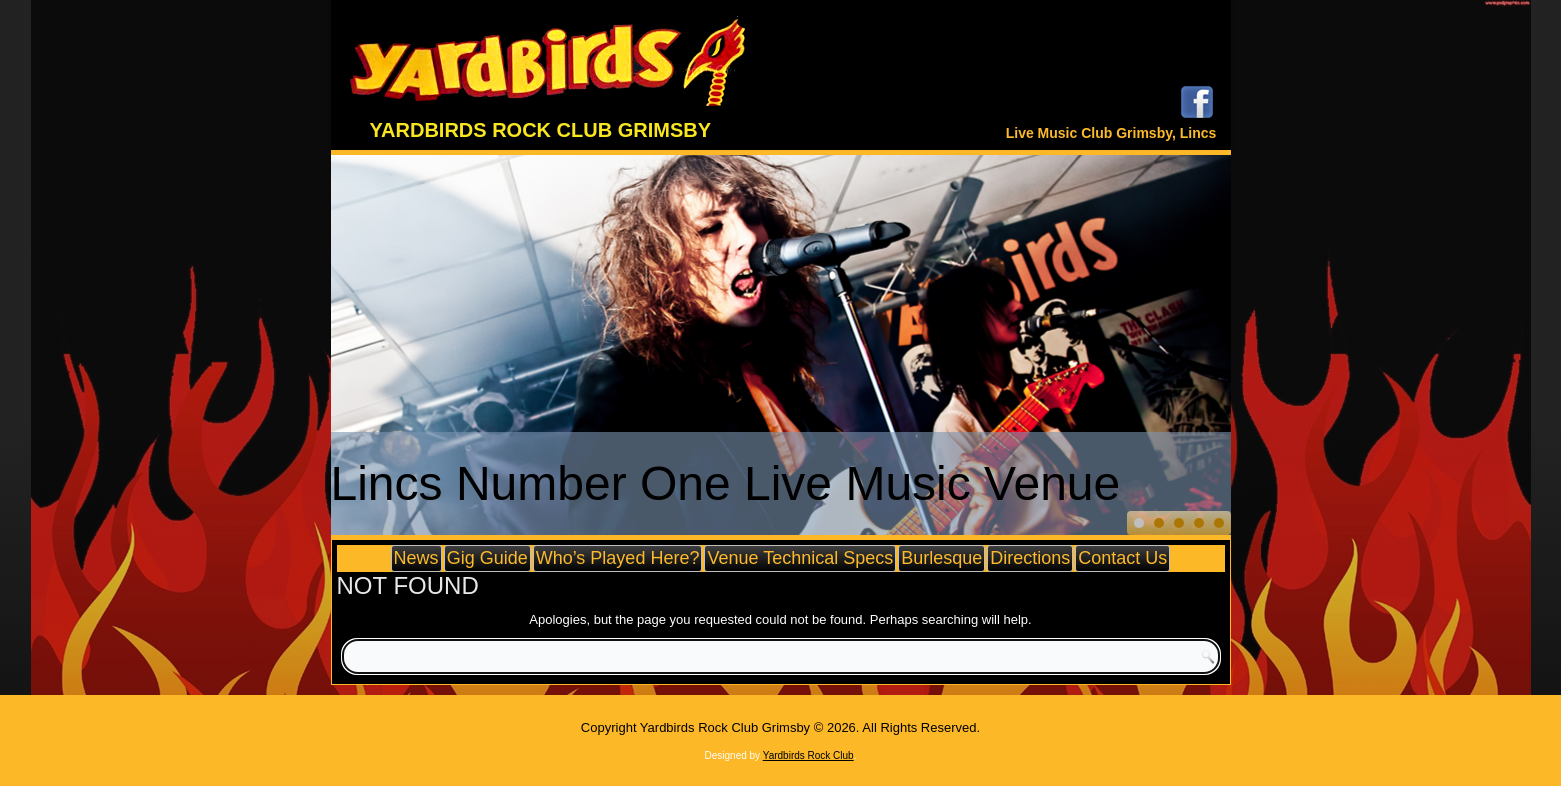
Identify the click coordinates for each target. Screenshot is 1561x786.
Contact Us (1122, 558)
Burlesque (941, 558)
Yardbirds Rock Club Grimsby (541, 130)
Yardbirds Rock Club (808, 755)
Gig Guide (487, 558)
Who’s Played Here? (618, 558)
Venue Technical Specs (800, 558)
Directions (1030, 558)
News (416, 558)
